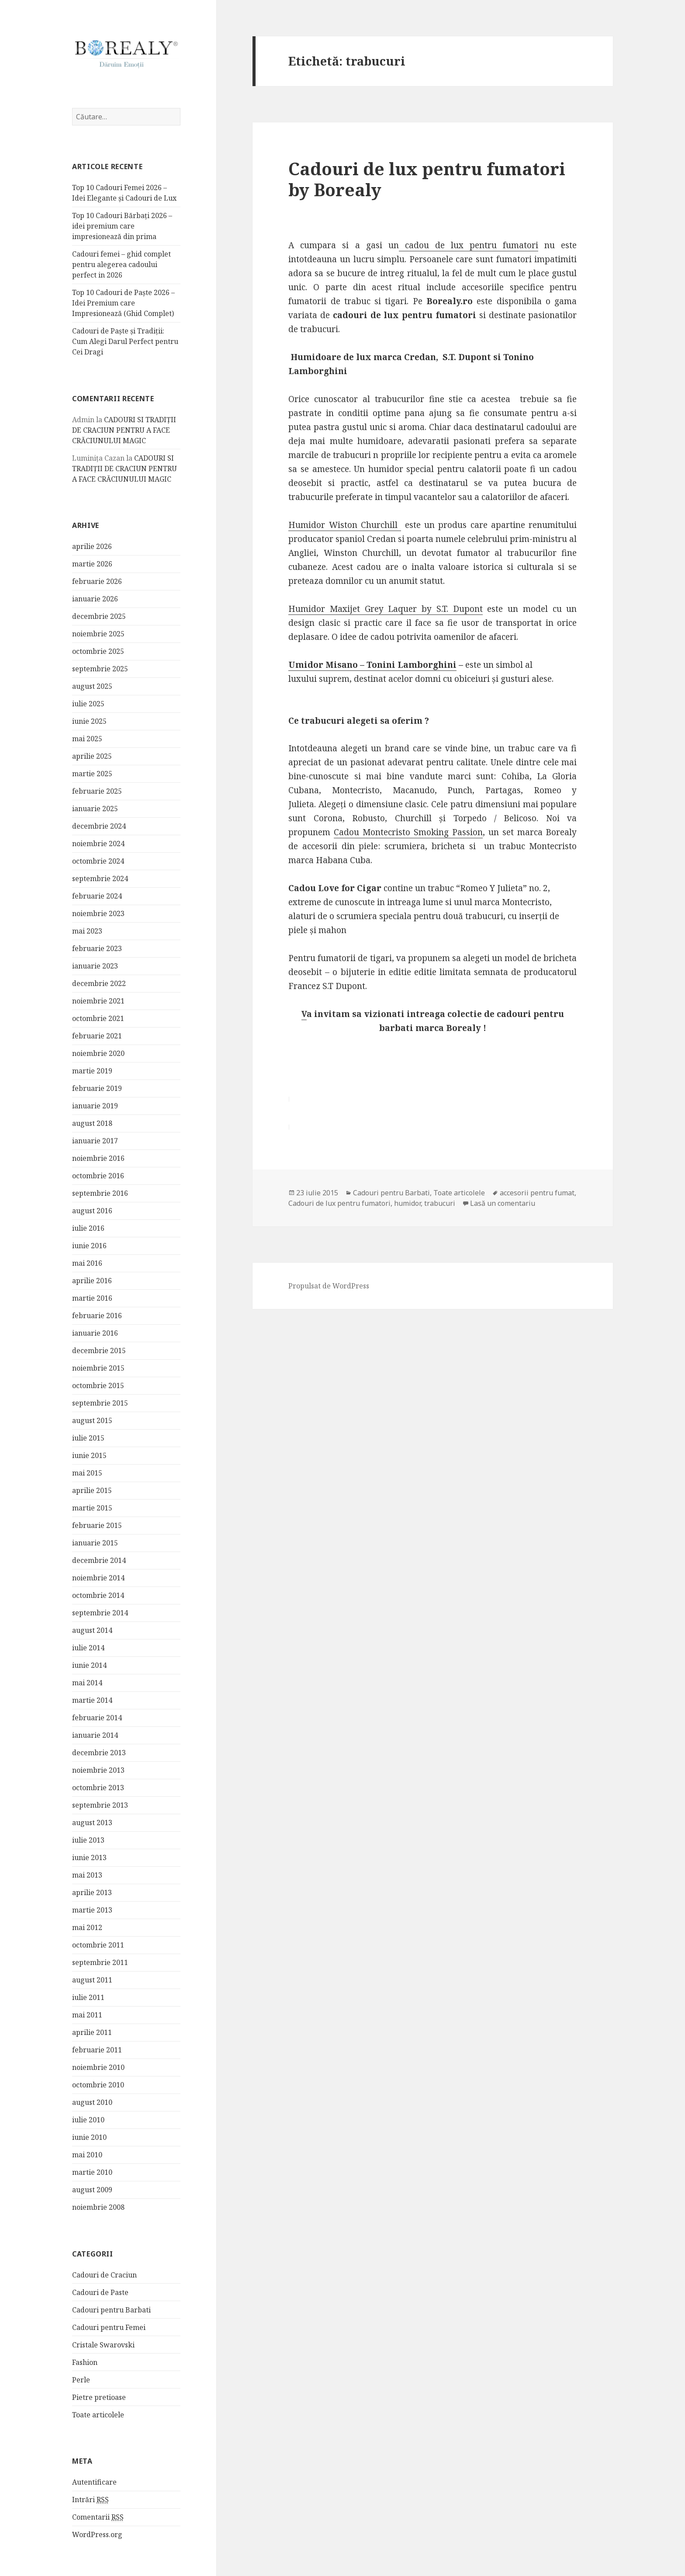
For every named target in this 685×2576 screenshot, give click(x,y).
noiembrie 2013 (98, 1770)
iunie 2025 (89, 721)
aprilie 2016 (92, 1281)
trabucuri (439, 1203)
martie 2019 (92, 1071)
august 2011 (92, 1980)
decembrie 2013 (99, 1753)
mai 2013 (87, 1875)
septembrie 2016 (100, 1193)
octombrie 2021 (98, 1019)
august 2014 (92, 1630)
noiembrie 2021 (98, 1001)
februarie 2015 (97, 1526)
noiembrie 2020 (98, 1054)
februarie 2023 (97, 949)
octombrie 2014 (98, 1595)
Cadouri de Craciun (104, 2275)
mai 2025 (87, 739)
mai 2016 (87, 1263)
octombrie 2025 (98, 651)
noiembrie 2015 (98, 1368)
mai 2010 (87, 2155)
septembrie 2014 (100, 1613)
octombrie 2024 (98, 861)
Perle (81, 2380)
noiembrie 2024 (98, 844)
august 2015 (92, 1421)
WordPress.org (97, 2535)
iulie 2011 (88, 1998)
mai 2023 (87, 931)
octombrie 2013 (98, 1788)
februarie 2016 (97, 1316)
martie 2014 (92, 1700)
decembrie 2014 (99, 1561)
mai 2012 (87, 1928)
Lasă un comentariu (502, 1203)
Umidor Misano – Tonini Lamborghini (372, 664)
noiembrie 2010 (98, 2068)
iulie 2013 (88, 1840)
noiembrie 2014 (98, 1578)
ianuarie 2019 (95, 1106)
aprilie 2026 (92, 547)
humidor (407, 1203)
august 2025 (92, 686)
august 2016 (92, 1211)
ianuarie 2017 (95, 1141)
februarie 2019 (97, 1089)
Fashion (84, 2363)
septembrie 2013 (100, 1805)
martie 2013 (92, 1910)
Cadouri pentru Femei (108, 2328)
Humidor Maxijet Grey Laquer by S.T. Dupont (385, 608)
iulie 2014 (88, 1648)
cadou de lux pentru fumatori (469, 245)
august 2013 (92, 1823)
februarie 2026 (97, 582)
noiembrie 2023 (98, 914)
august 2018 (92, 1123)
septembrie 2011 (100, 1963)
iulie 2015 (88, 1438)
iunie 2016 (89, 1246)
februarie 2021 (97, 1036)
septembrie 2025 (100, 669)
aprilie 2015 (92, 1491)
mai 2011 (87, 2015)
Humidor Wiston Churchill (344, 525)
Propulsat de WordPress (328, 1286)
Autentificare (94, 2482)
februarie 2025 (97, 791)
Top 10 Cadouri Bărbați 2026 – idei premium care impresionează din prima (122, 226)
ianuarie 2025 (95, 809)
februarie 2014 (97, 1718)
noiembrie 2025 (98, 634)
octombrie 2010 (98, 2085)
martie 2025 (92, 774)
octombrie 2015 (98, 1386)
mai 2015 (87, 1473)
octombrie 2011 (98, 1945)
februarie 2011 (97, 2050)
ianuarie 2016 (95, 1333)
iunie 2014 (89, 1665)
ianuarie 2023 (95, 966)
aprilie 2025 (92, 756)
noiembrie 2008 (98, 2207)
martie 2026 (92, 564)
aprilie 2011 (92, 2033)
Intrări (90, 2500)
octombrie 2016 (98, 1176)
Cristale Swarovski (103, 2345)
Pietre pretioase (99, 2397)
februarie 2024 (97, 896)
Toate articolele (98, 2415)
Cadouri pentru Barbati (111, 2310)
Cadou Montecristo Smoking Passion (408, 832)
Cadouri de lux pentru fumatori (339, 1203)
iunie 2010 (89, 2137)
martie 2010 (92, 2172)
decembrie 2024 (99, 826)
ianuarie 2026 (95, 599)
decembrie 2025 (99, 616)
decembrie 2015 (99, 1351)
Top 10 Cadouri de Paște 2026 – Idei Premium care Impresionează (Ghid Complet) (123, 303)
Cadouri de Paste (100, 2293)
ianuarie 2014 (95, 1735)
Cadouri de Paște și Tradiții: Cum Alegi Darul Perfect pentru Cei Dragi (125, 341)
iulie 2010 (88, 2120)
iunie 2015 (89, 1456)
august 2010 (92, 2102)
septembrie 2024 (100, 879)
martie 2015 (92, 1508)
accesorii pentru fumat (537, 1193)
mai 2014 (87, 1683)
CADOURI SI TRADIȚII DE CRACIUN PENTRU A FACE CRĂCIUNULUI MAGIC (124, 430)
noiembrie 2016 (98, 1158)
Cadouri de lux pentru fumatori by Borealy (426, 179)
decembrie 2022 (99, 984)
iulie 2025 (88, 704)
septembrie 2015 (100, 1403)
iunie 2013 (89, 1858)
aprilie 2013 (92, 1893)
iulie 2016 (88, 1228)
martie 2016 (92, 1298)
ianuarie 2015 (95, 1543)
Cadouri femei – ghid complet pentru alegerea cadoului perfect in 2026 (121, 265)
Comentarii (98, 2518)
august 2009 (92, 2190)
